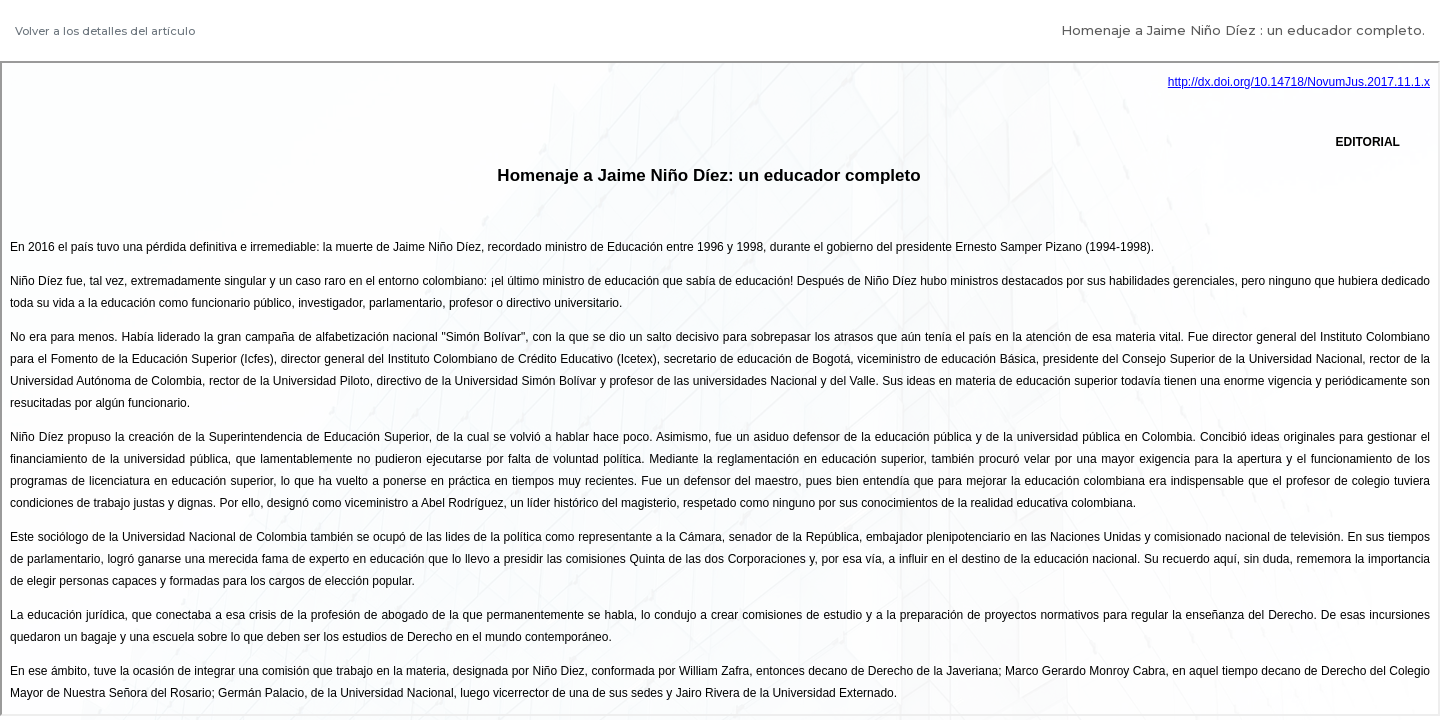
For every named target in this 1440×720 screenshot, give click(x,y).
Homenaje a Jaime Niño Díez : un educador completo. (1243, 30)
